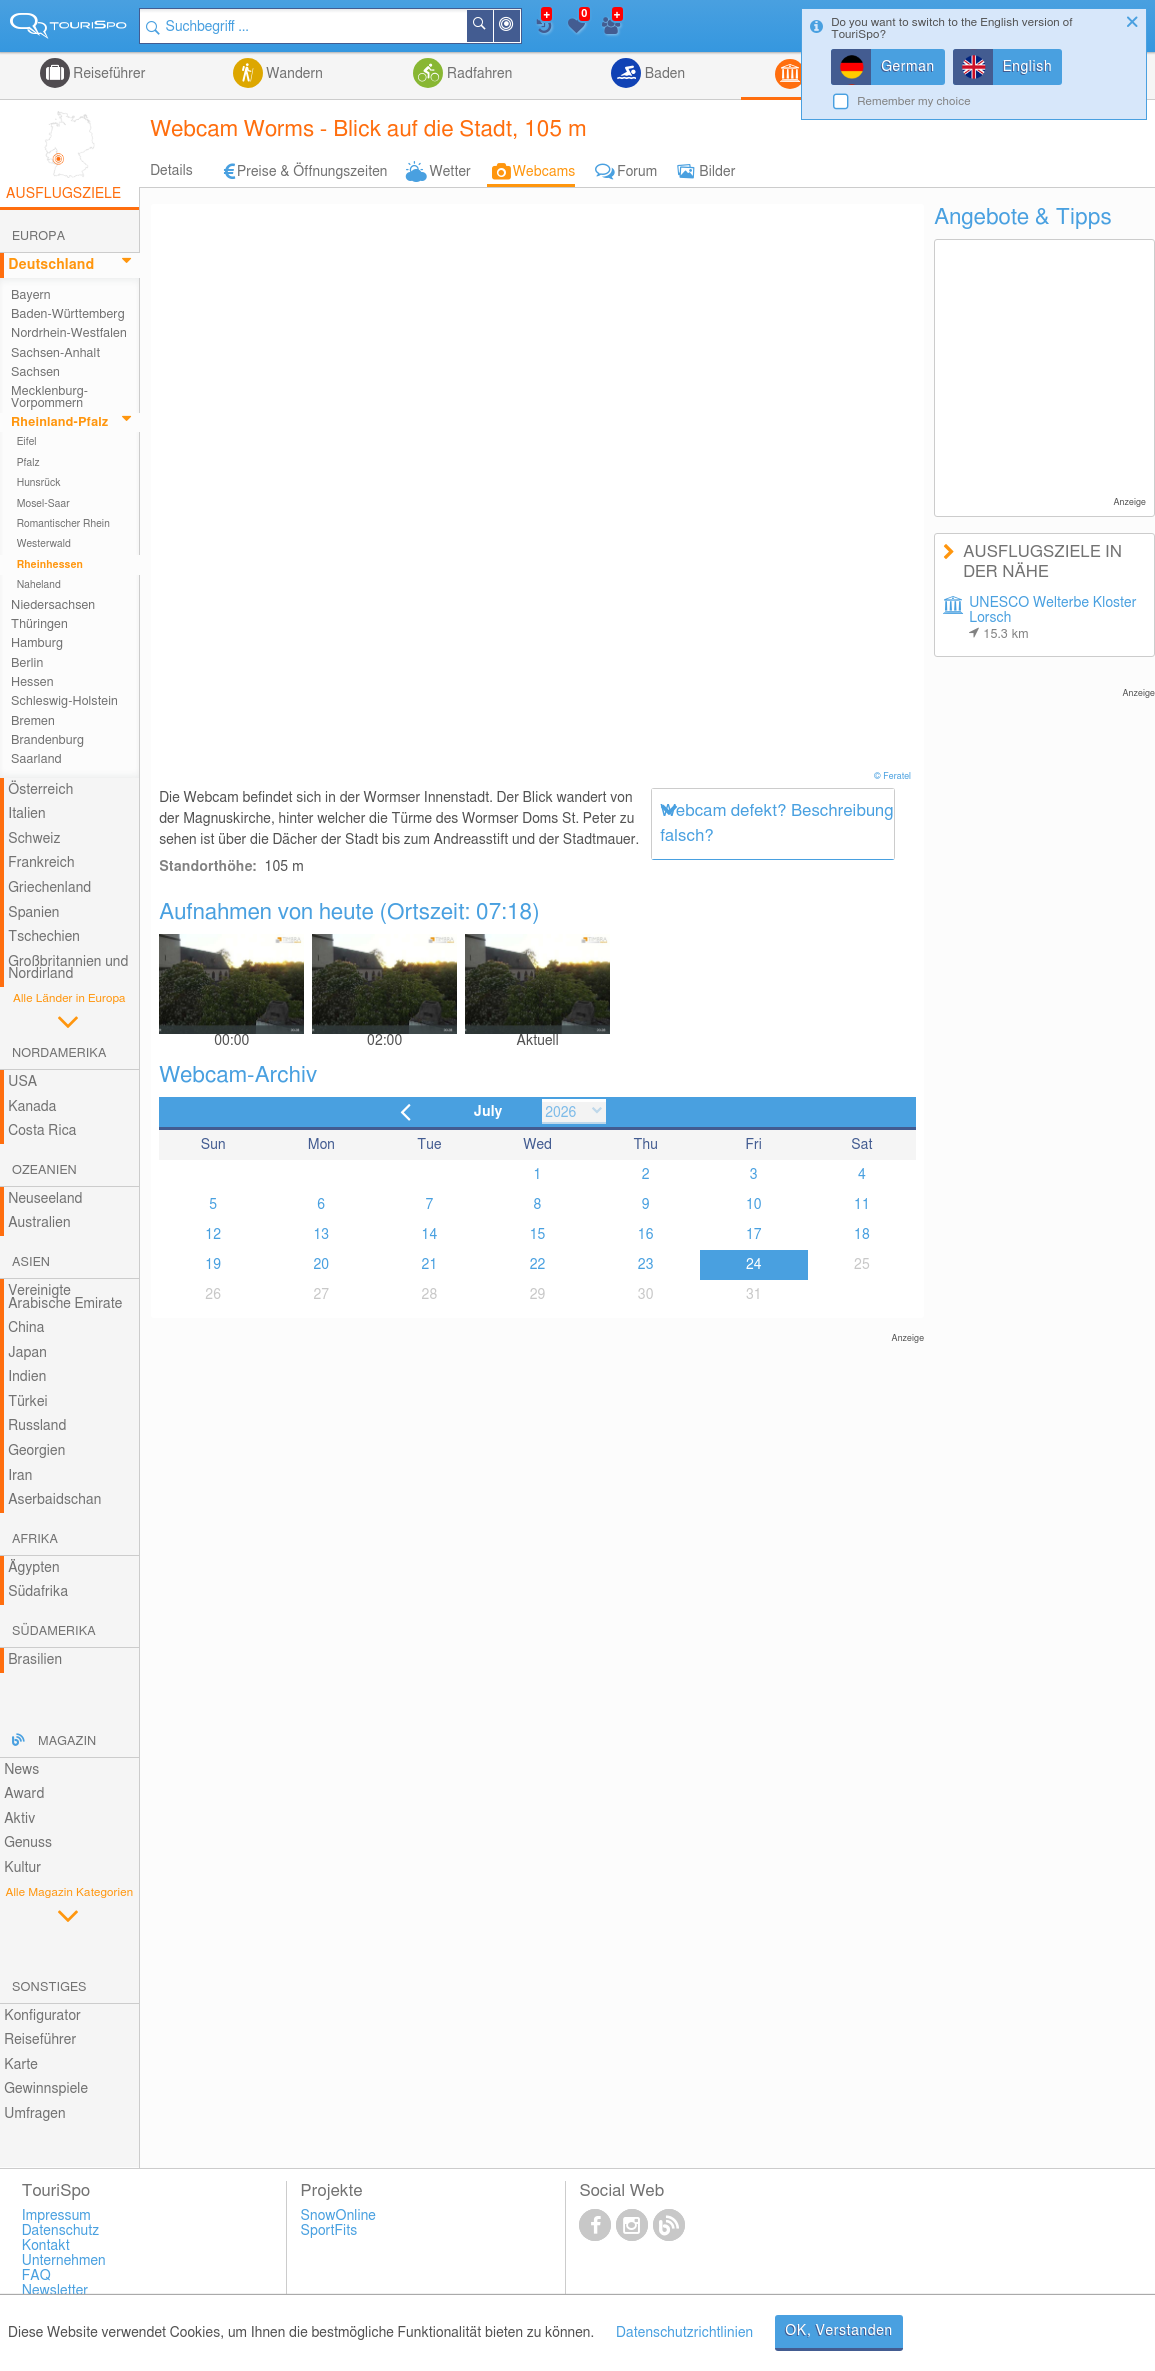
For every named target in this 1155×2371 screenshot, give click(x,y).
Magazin (67, 1741)
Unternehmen (64, 2261)
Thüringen (39, 624)
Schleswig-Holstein (64, 701)
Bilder (717, 172)
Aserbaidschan (54, 1500)
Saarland (36, 759)
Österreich (40, 790)
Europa (38, 236)
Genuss (28, 1843)
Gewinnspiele (46, 2089)
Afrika (35, 1539)
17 (754, 1235)
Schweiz (34, 839)
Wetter (449, 172)
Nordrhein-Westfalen (69, 333)
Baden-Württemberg (68, 314)
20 (321, 1265)
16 (646, 1235)
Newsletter (55, 2291)
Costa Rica (42, 1131)
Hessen (32, 682)
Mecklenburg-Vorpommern (49, 397)
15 (538, 1235)
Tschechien (44, 937)
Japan (27, 1353)
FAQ (36, 2276)
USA (22, 1082)
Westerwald (44, 544)
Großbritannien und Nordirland (68, 968)
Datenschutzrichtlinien (684, 2333)
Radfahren (477, 74)
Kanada (32, 1107)
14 (430, 1235)
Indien (27, 1377)
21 (430, 1265)
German (908, 67)
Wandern (293, 74)
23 (646, 1265)
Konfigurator (42, 2016)
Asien (31, 1262)
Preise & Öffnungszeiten (312, 172)
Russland (37, 1426)
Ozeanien (44, 1170)
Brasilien (35, 1660)
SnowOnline (338, 2216)
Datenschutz (61, 2231)
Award (24, 1794)
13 (321, 1235)
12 (213, 1235)
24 (754, 1265)
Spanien (33, 913)
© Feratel (894, 776)
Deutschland (51, 265)
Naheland (39, 585)
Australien (39, 1223)
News (21, 1770)
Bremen (33, 721)
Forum (637, 172)
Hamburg (37, 643)
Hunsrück (39, 483)
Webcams (544, 172)
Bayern (31, 295)
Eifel (27, 442)
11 (862, 1205)
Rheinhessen (50, 565)
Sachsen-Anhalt (55, 353)
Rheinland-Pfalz (59, 422)
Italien (26, 814)
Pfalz (28, 463)
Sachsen (35, 372)
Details (171, 171)
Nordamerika (59, 1053)
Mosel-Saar (43, 504)
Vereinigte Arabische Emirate (65, 1297)
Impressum (56, 2216)
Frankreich (41, 863)
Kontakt (46, 2246)
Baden (663, 74)
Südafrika (38, 1592)
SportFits (329, 2231)
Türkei (28, 1402)
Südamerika (54, 1631)
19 (213, 1265)
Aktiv (19, 1819)
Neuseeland (45, 1199)
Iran (20, 1476)
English (1028, 67)
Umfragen (34, 2114)
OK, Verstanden (839, 2331)
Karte (21, 2065)
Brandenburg (47, 740)
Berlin (27, 663)
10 (754, 1205)
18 (862, 1235)
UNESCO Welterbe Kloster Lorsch (1052, 618)
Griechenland (49, 888)
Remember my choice (914, 101)
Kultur (22, 1868)
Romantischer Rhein (63, 524)
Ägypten (33, 1568)
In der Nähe (519, 27)
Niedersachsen (53, 605)
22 (538, 1265)
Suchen (492, 26)
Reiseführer (108, 74)
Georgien (36, 1451)
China (26, 1328)
